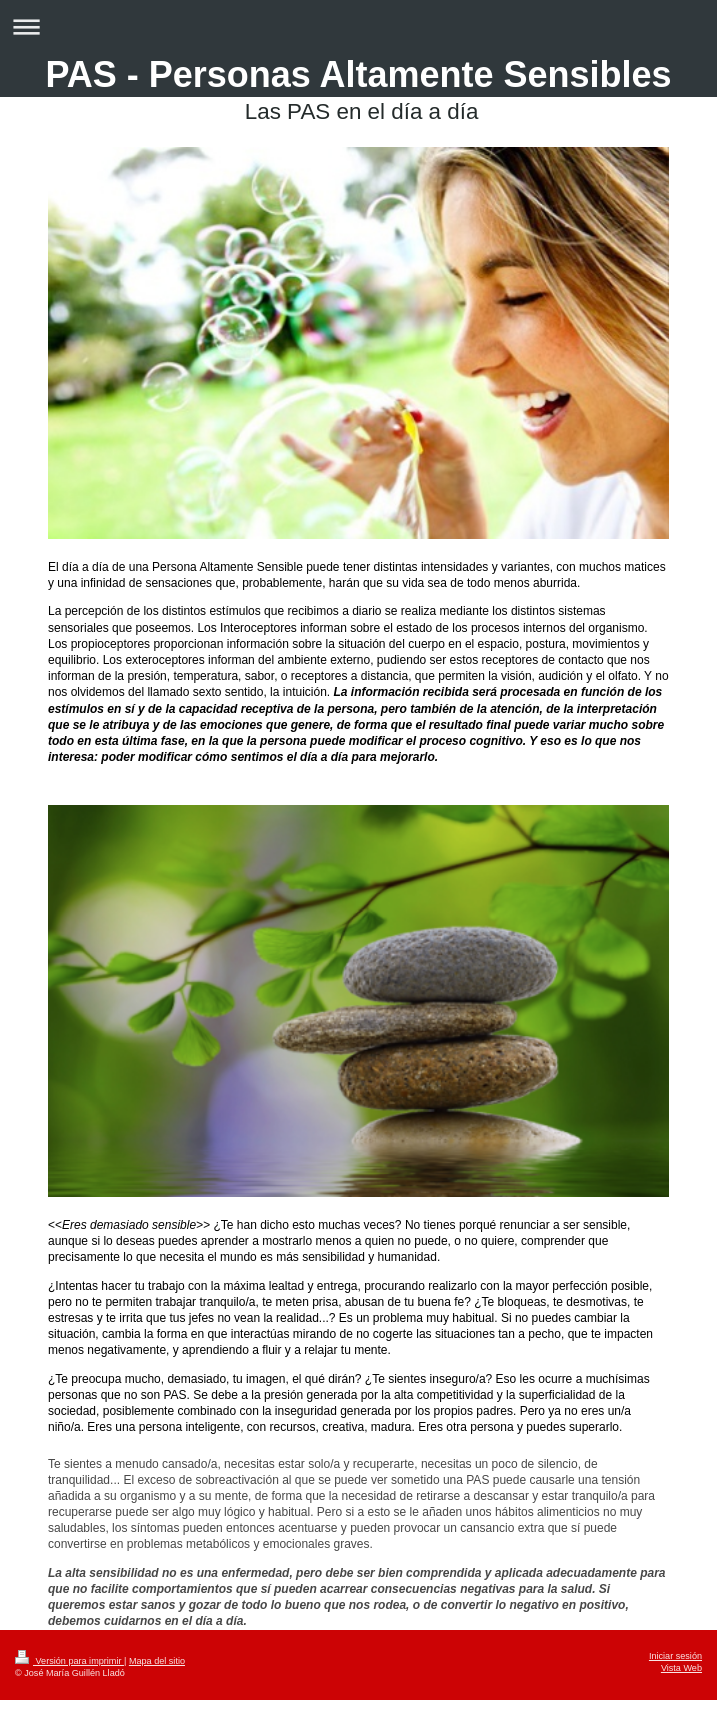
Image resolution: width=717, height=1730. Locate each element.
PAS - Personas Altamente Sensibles (358, 74)
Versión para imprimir (69, 1661)
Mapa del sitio (157, 1661)
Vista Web (681, 1668)
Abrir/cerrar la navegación (358, 26)
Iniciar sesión (675, 1656)
